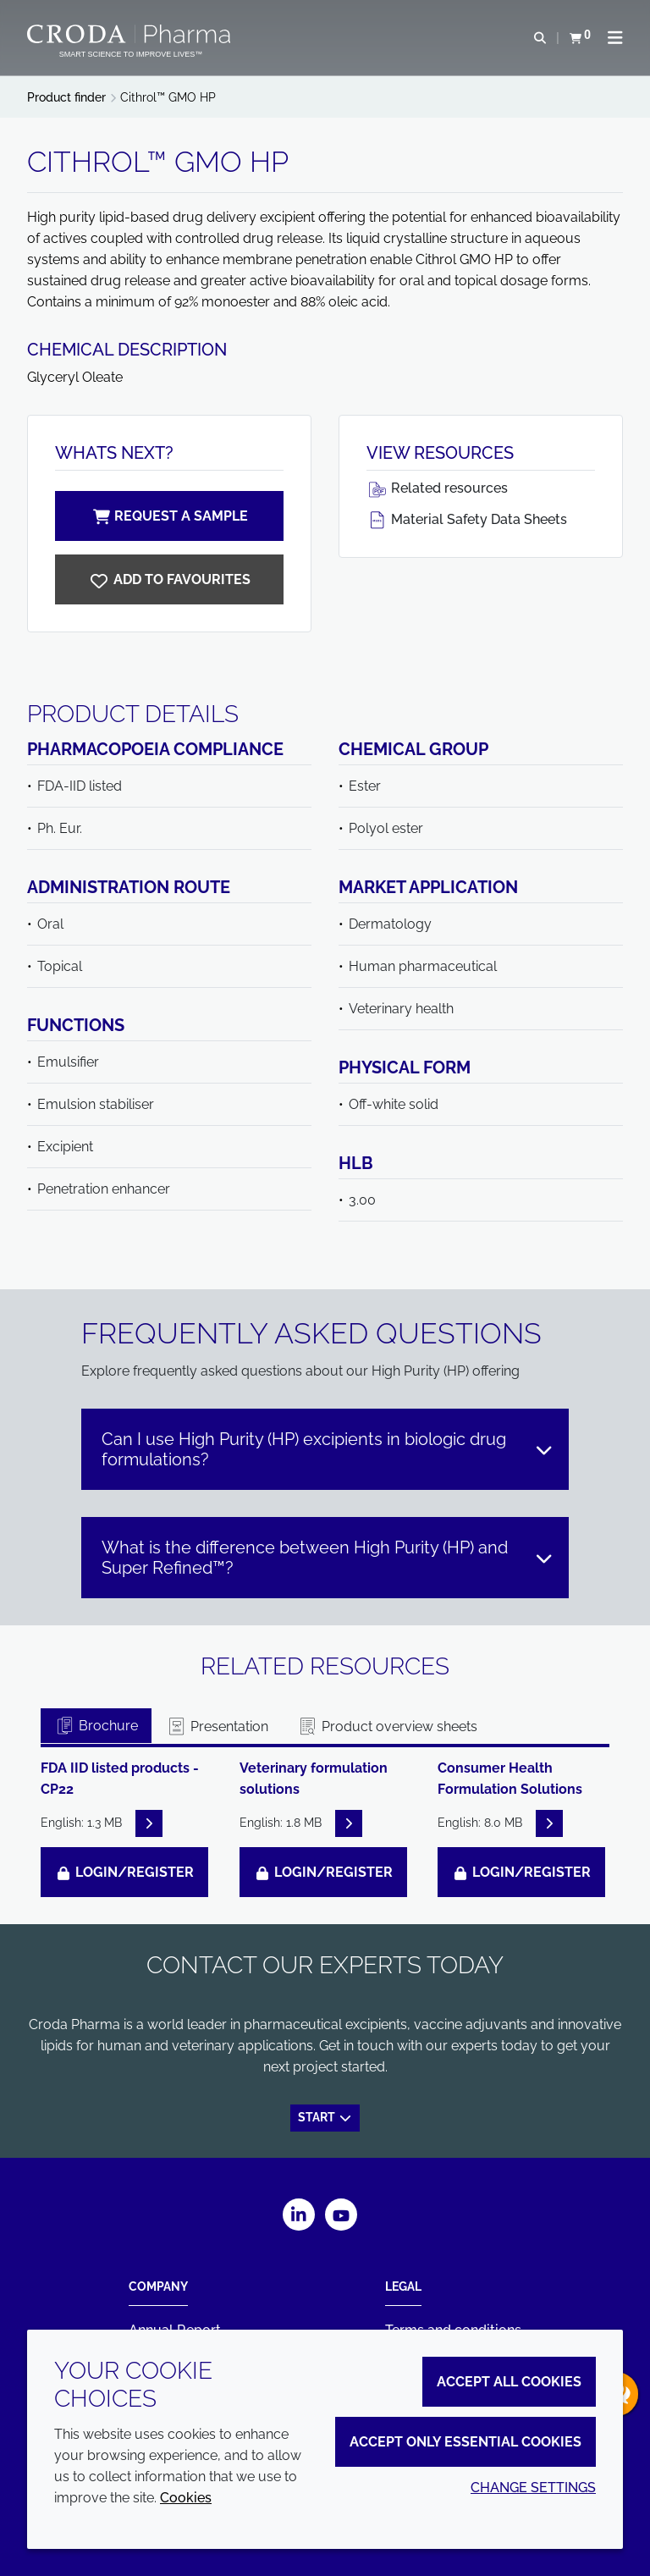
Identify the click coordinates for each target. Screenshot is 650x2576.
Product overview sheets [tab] (387, 1726)
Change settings (533, 2487)
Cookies (186, 2498)
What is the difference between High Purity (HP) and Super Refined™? (328, 1557)
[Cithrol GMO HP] (169, 579)
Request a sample (169, 516)
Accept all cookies (509, 2382)
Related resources (437, 488)
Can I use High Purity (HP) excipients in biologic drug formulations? (328, 1449)
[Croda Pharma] (130, 34)
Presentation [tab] (217, 1726)
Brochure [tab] (96, 1726)
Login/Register (124, 1872)
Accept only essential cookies (465, 2442)
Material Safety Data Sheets (466, 519)
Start (325, 2116)
